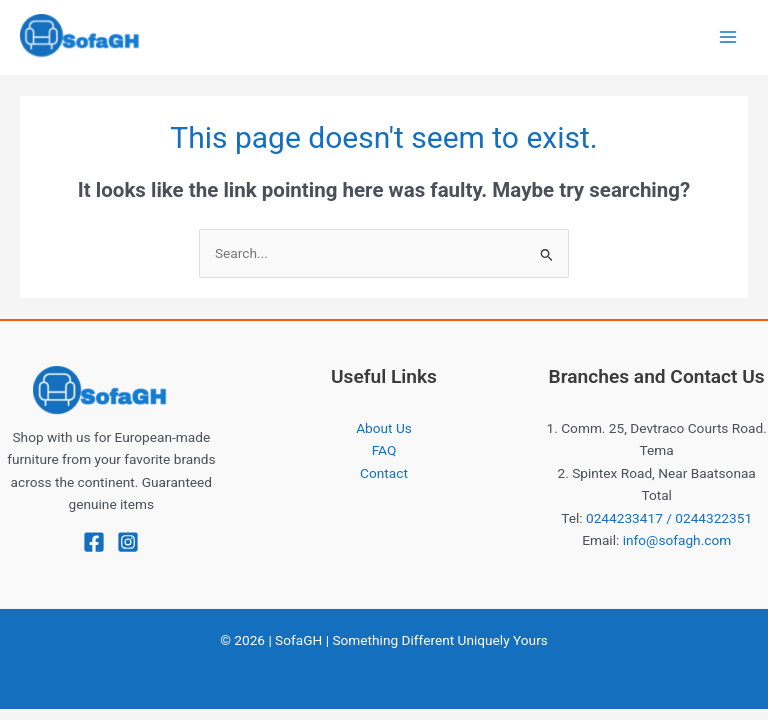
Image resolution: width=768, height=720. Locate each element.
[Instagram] (128, 542)
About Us (384, 428)
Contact (384, 473)
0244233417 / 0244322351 (669, 518)
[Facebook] (94, 542)
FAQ (384, 450)
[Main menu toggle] (728, 37)
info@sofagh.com (677, 540)
